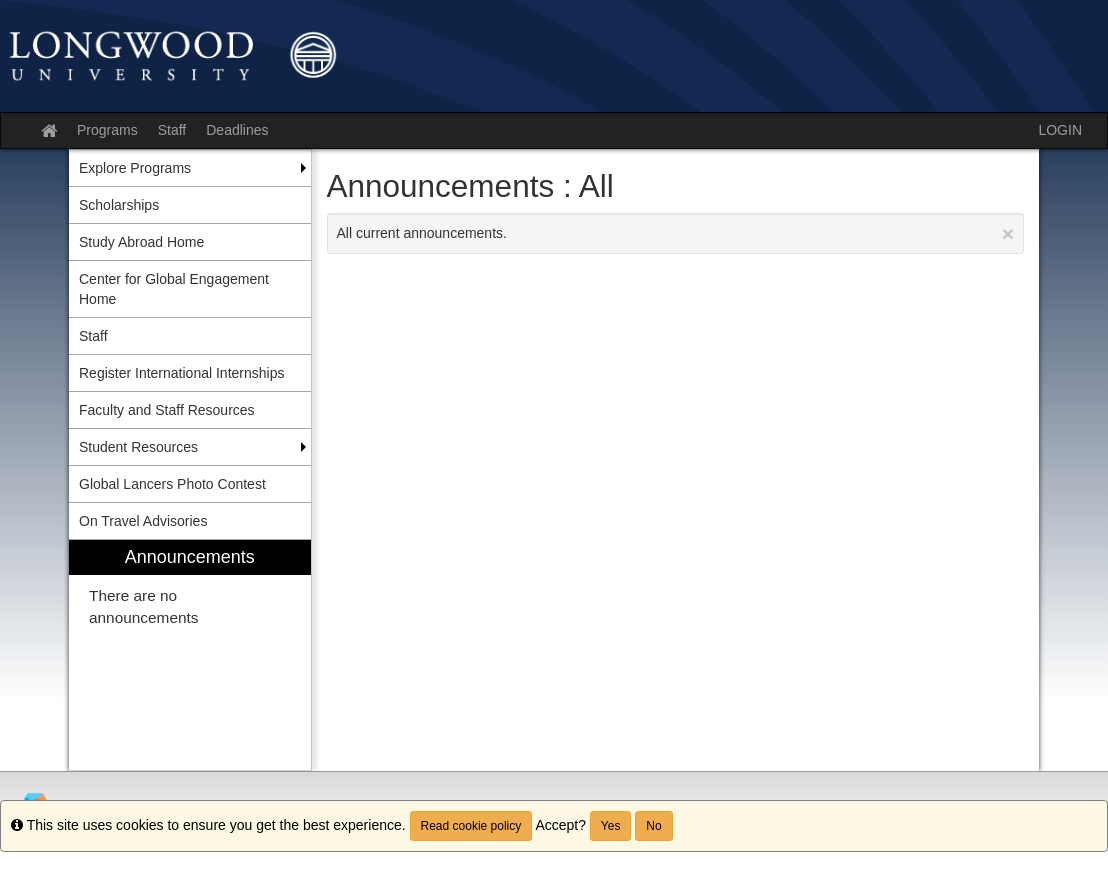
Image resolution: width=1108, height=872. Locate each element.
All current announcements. (676, 233)
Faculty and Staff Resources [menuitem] (167, 410)
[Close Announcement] (1008, 233)
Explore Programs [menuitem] (135, 168)
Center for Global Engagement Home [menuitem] (174, 289)
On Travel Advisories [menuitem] (143, 521)
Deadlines (237, 130)
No (653, 826)
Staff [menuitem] (93, 336)
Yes (611, 826)
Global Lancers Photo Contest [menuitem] (172, 484)
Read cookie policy (471, 826)
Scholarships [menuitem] (119, 205)
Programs (107, 130)
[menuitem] (190, 655)
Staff (172, 130)
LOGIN (1060, 130)
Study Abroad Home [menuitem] (141, 242)
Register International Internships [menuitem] (181, 373)
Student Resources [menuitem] (138, 447)
